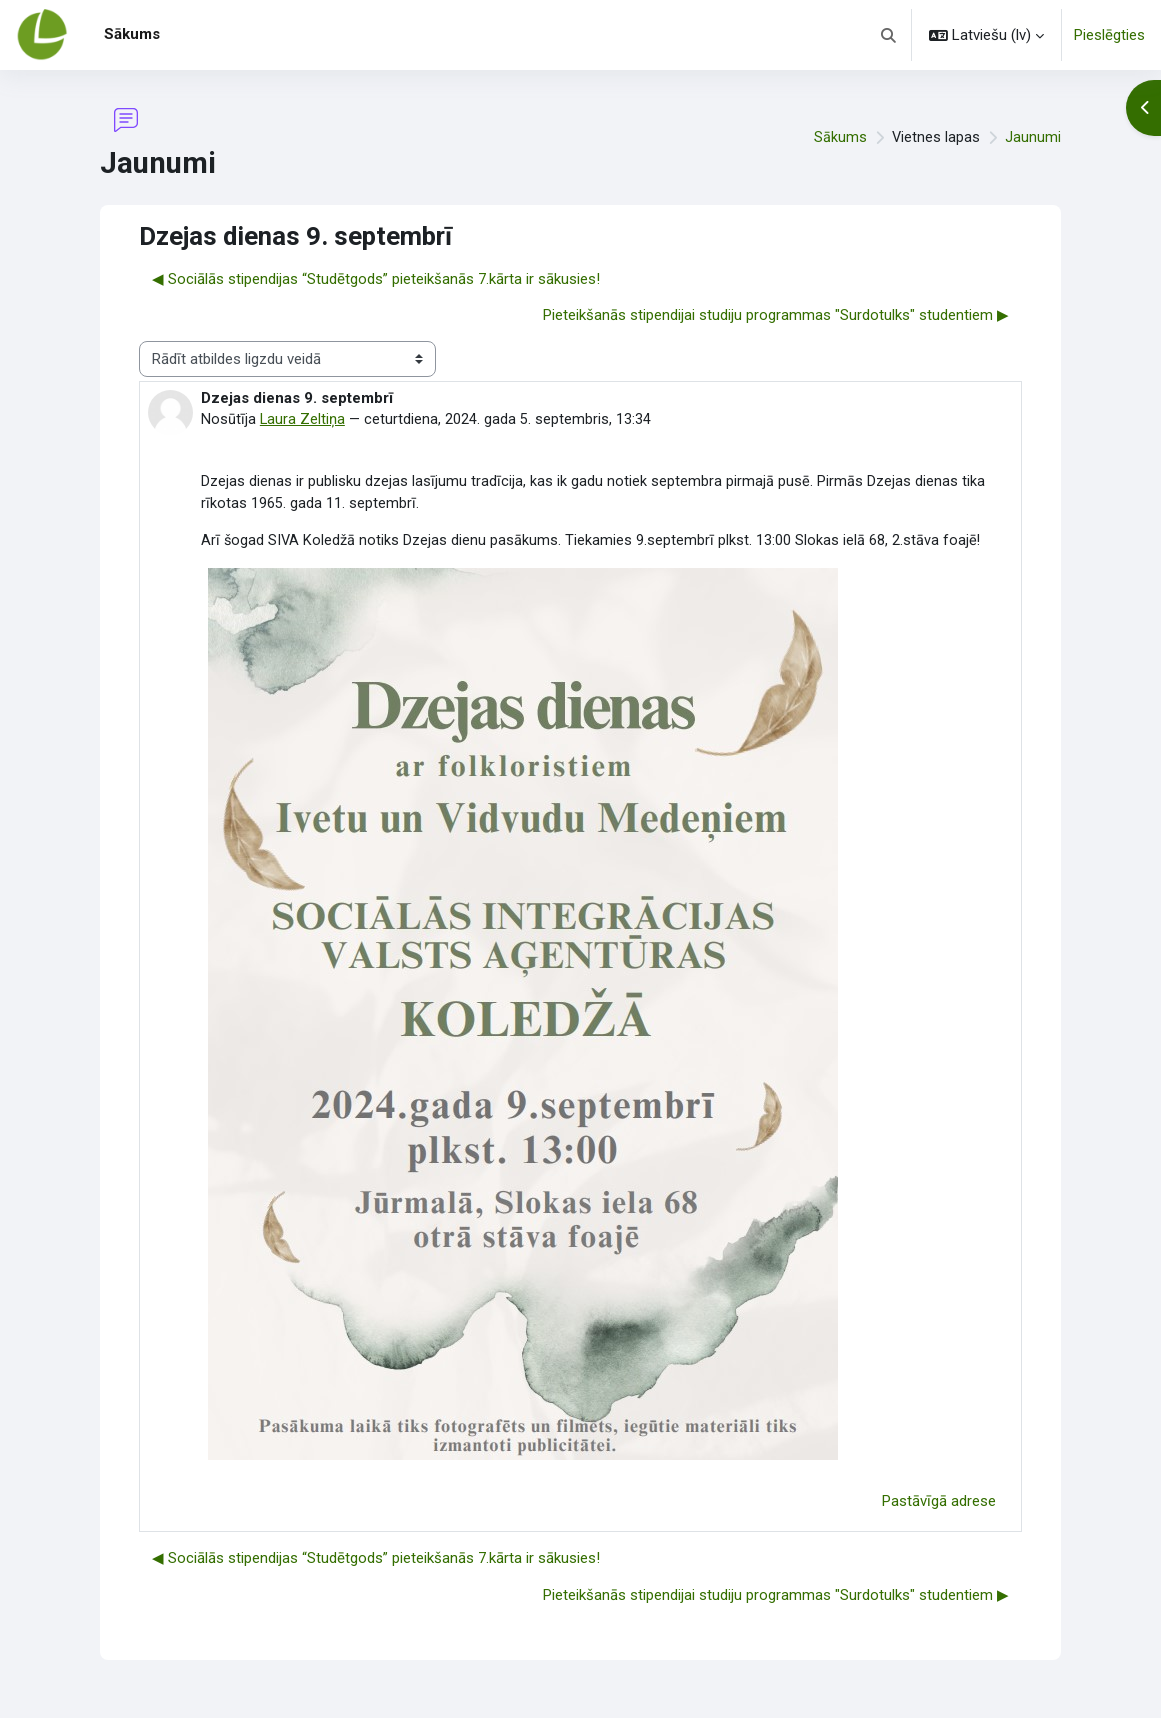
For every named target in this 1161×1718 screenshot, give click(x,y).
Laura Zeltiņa (303, 419)
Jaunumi (1033, 137)
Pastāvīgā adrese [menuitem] (939, 1503)
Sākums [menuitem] (132, 34)
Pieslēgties (1109, 35)
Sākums (839, 137)
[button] (889, 35)
